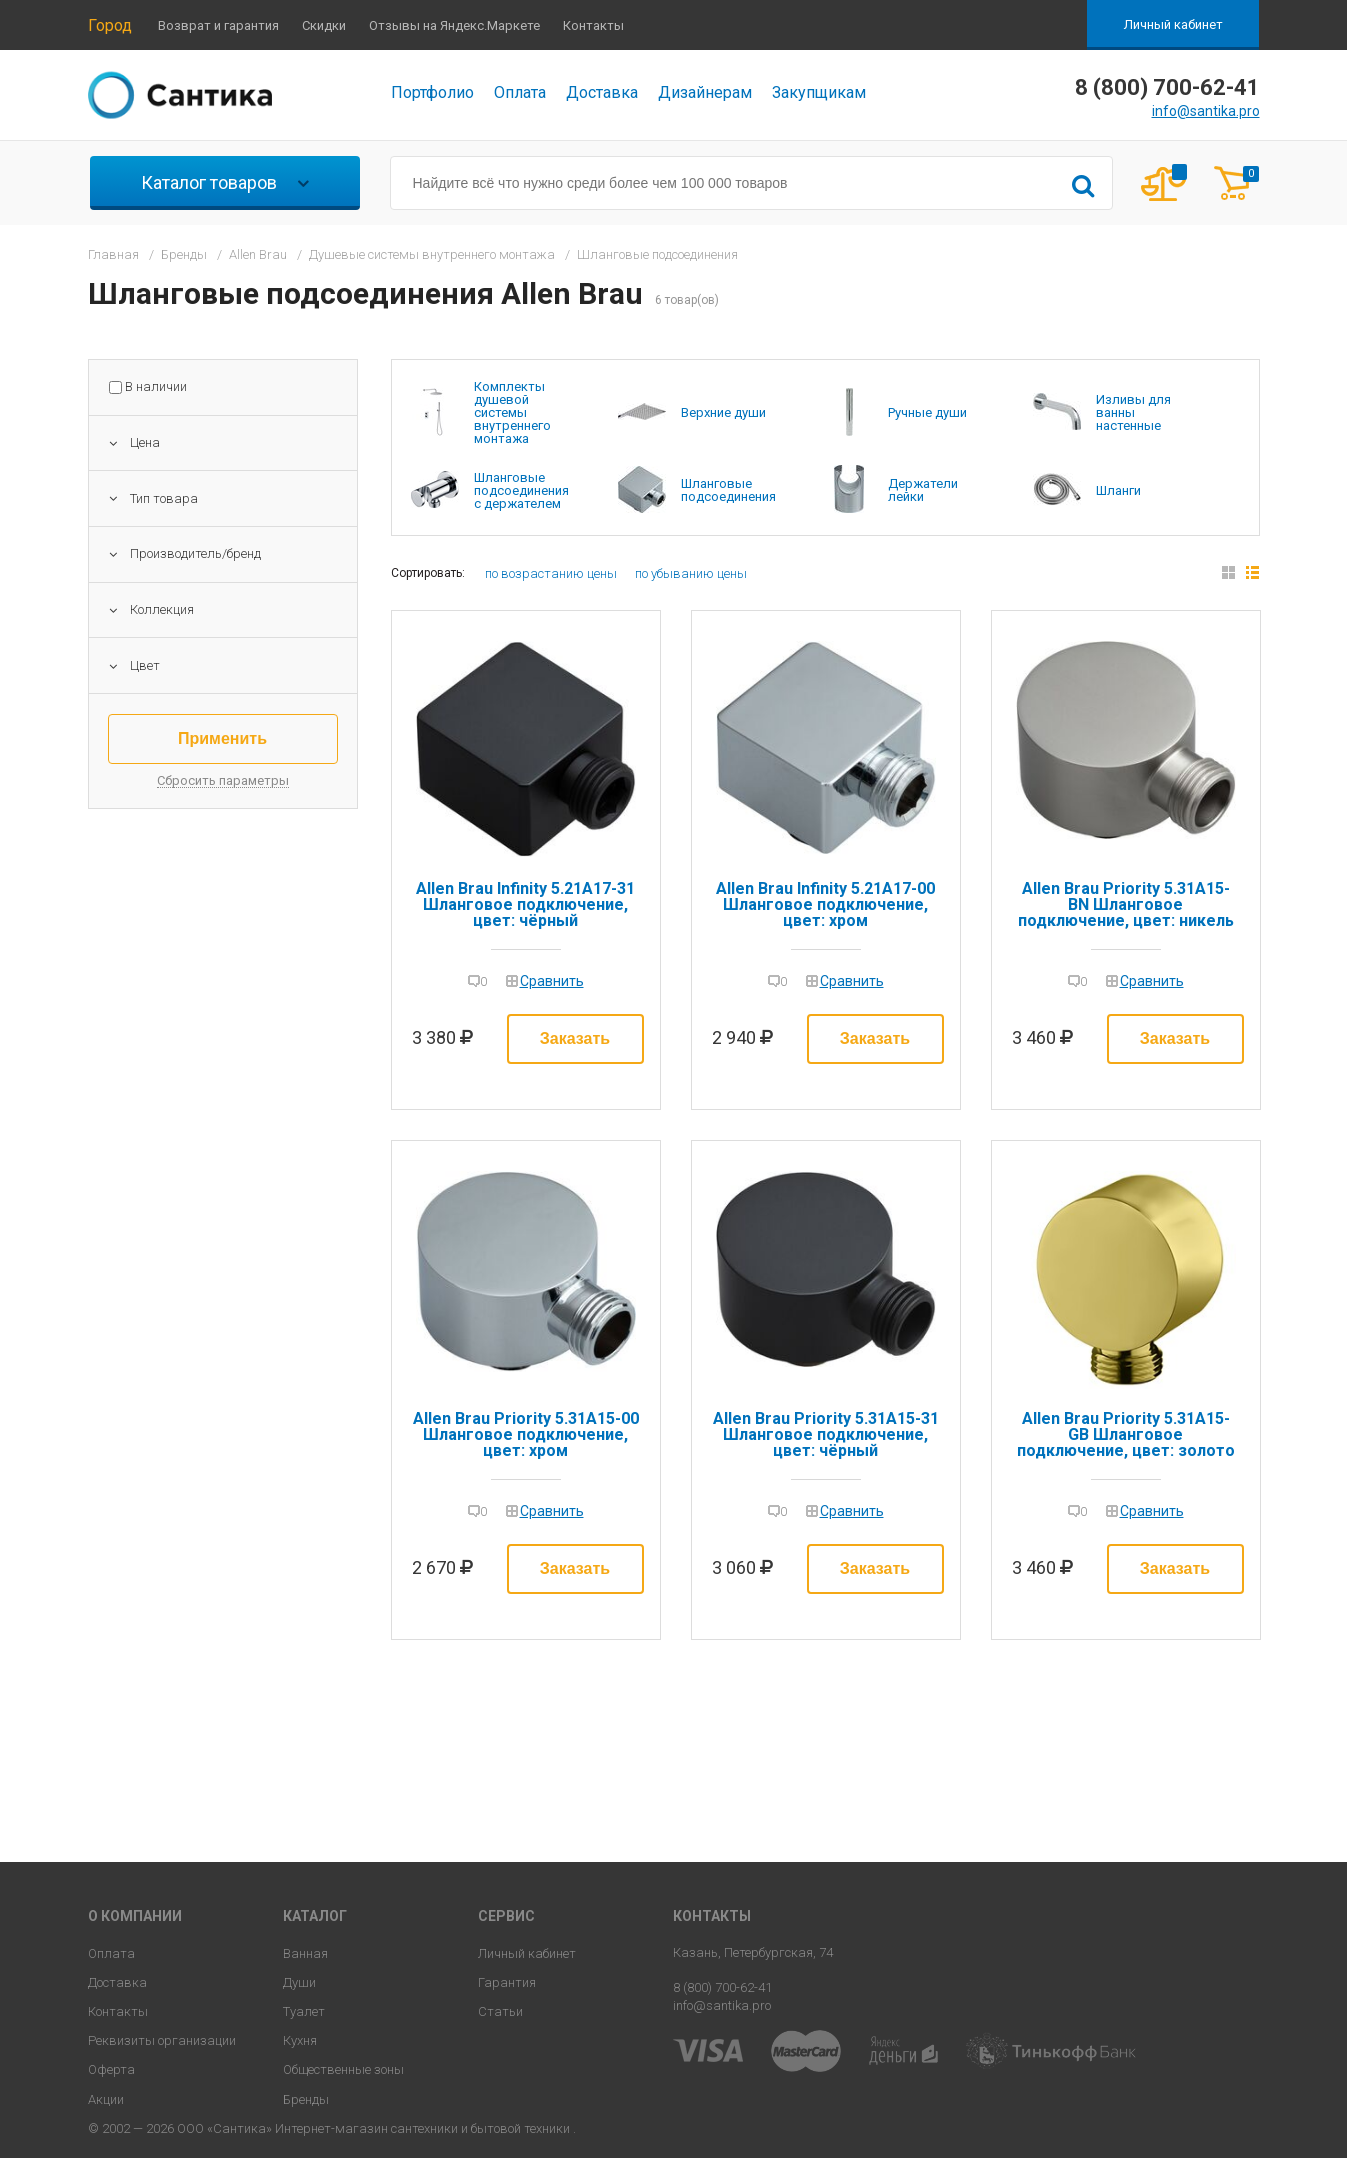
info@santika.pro (1206, 111)
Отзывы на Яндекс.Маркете (454, 25)
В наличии (156, 387)
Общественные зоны (343, 2069)
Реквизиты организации (162, 2040)
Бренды (306, 2099)
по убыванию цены (691, 573)
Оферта (111, 2069)
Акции (106, 2099)
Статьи (500, 2011)
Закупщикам (819, 92)
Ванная (305, 1953)
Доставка (602, 92)
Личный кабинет (1173, 24)
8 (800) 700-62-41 (722, 1987)
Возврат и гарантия (218, 25)
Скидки (324, 25)
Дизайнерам (705, 92)
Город (110, 25)
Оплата (520, 92)
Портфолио (432, 92)
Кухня (300, 2040)
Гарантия (507, 1982)
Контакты (593, 25)
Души (299, 1982)
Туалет (304, 2011)
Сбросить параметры (223, 781)
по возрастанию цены (551, 573)
